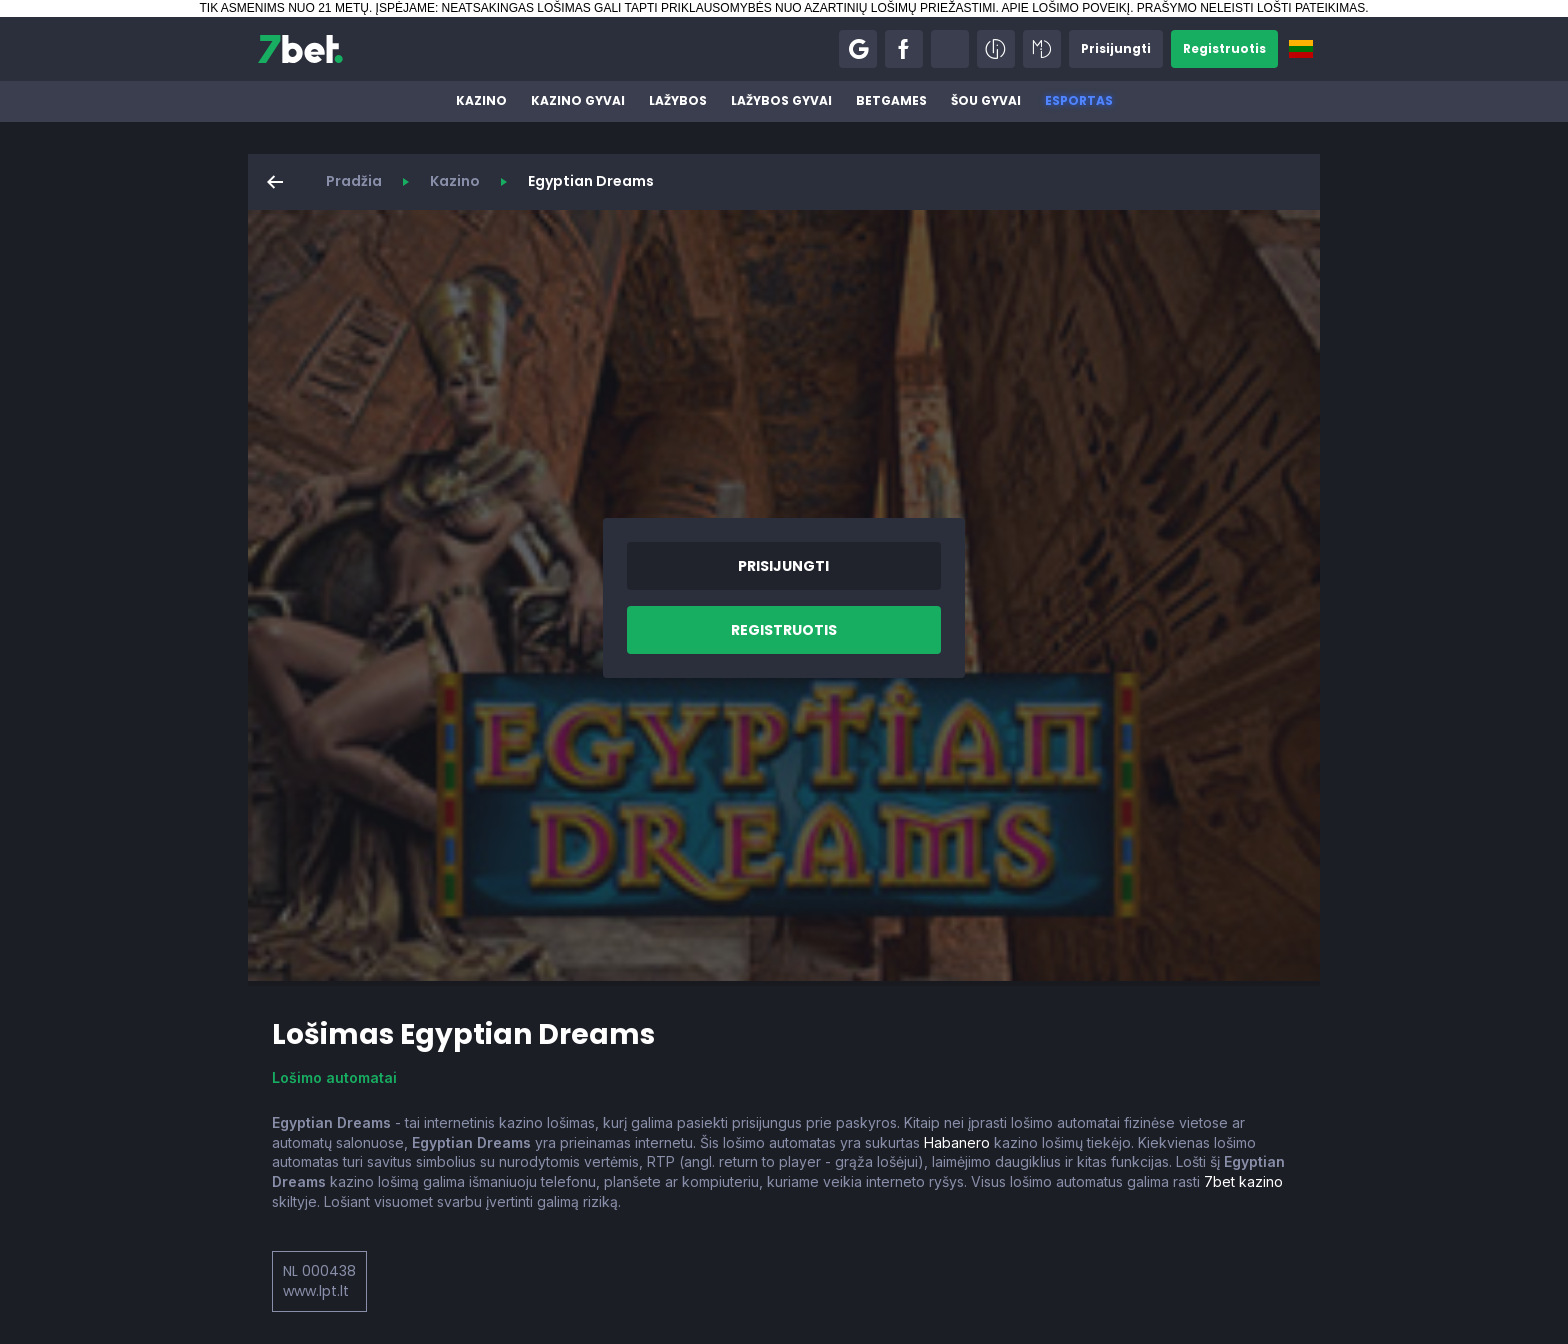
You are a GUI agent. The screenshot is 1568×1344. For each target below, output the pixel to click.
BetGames (891, 100)
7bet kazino (1243, 1181)
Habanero (957, 1142)
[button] (858, 49)
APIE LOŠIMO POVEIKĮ (1065, 8)
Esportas (1079, 100)
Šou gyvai (986, 100)
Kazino (481, 100)
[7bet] (300, 49)
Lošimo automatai (334, 1077)
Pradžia (354, 181)
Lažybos (678, 100)
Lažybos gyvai (781, 100)
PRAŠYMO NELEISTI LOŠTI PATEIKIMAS (1251, 8)
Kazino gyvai (578, 100)
